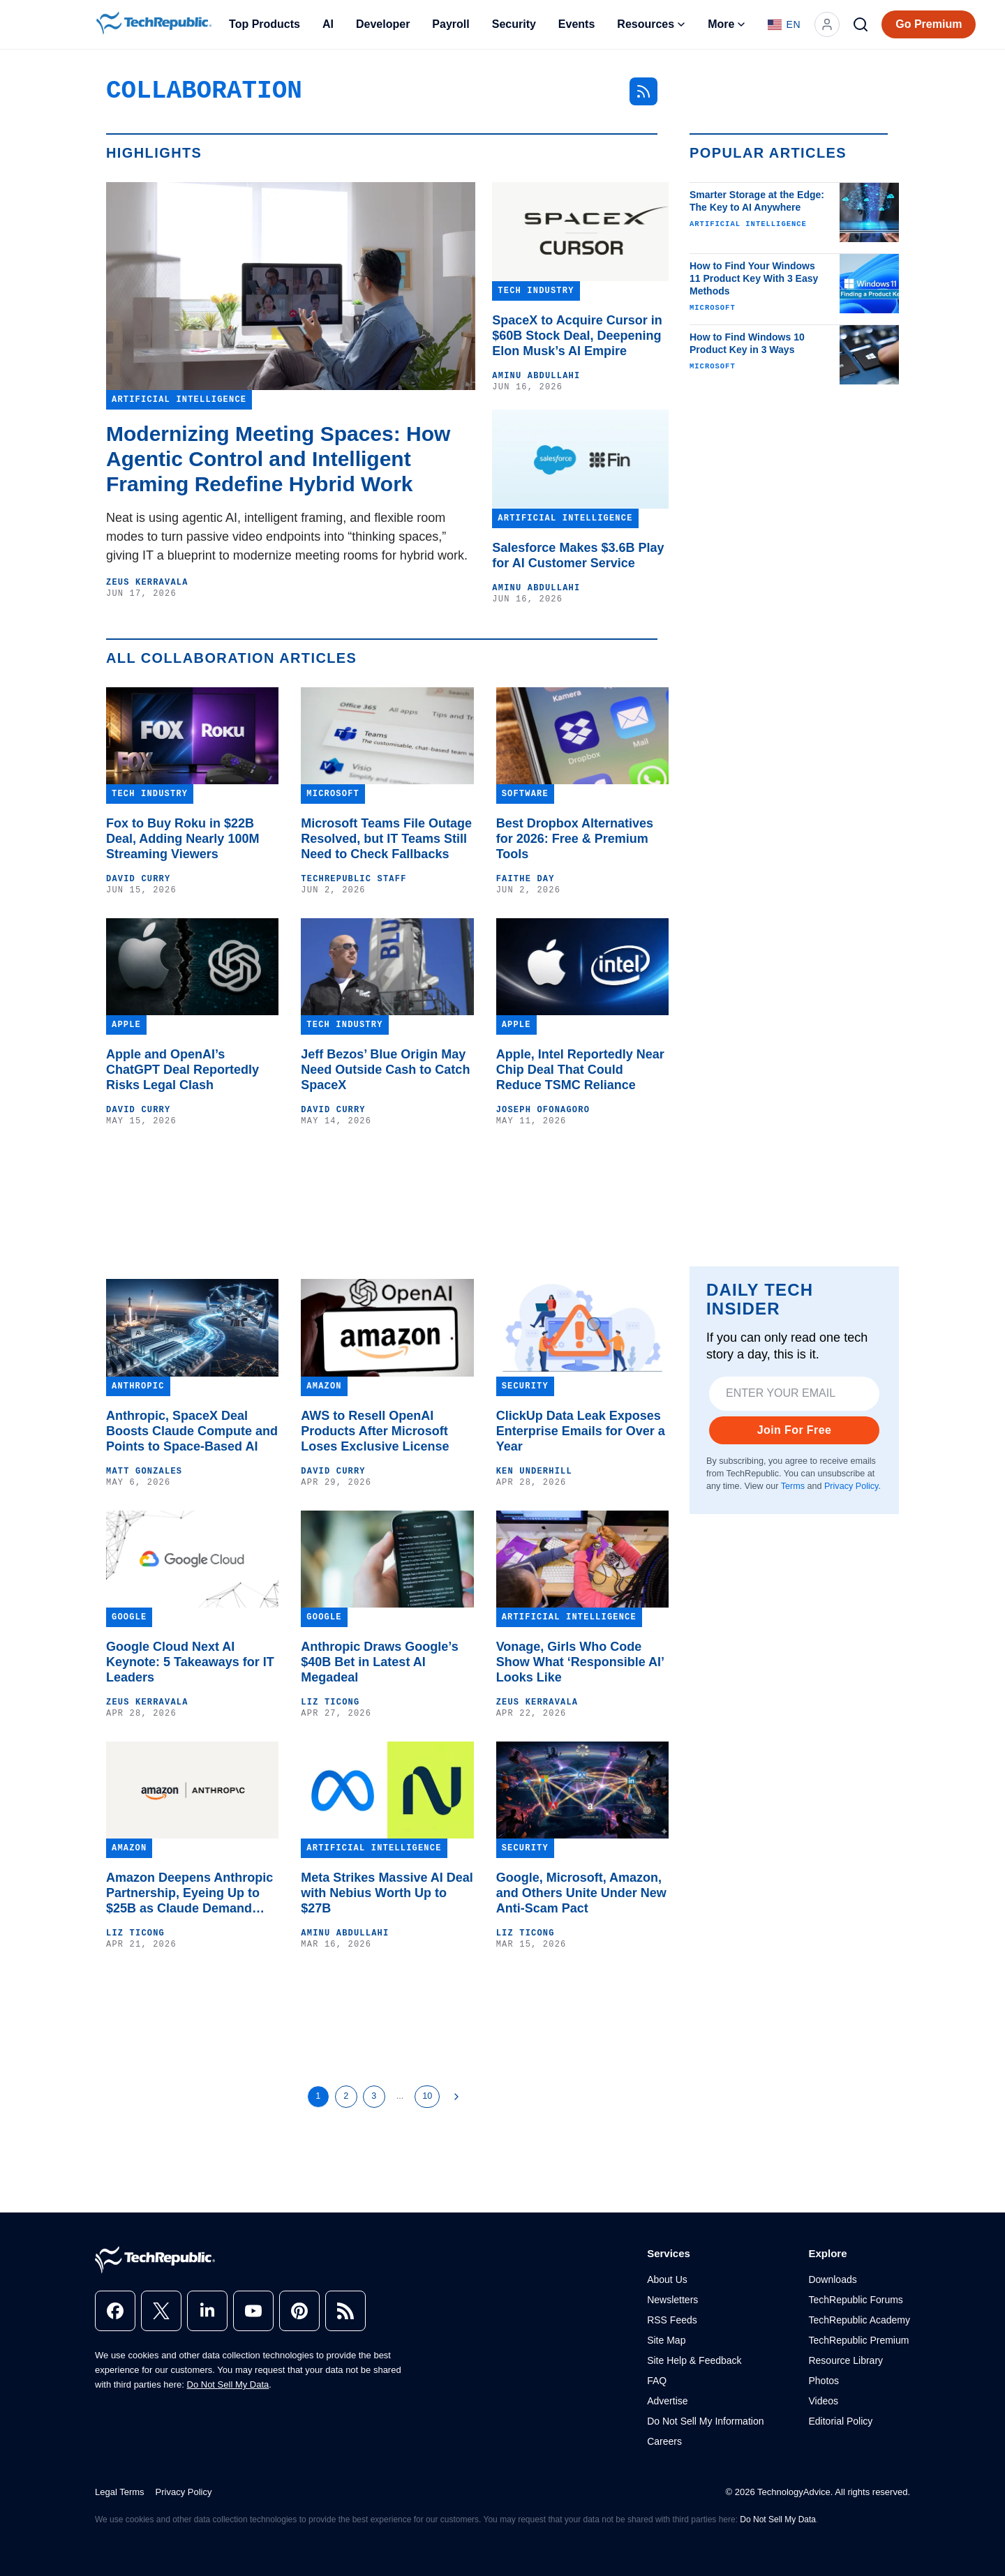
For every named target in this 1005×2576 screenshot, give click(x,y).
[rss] (345, 2311)
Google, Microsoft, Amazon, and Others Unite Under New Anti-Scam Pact (581, 1893)
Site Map (666, 2340)
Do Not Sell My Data (228, 2384)
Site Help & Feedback (694, 2360)
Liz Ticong (330, 1702)
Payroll (450, 24)
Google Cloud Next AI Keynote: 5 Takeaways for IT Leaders (190, 1662)
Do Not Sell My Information (705, 2421)
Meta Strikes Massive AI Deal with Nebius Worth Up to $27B (386, 1893)
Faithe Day (525, 879)
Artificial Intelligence (748, 224)
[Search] (860, 24)
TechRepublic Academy (859, 2320)
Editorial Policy (840, 2421)
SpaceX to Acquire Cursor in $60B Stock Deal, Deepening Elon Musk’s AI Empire (577, 335)
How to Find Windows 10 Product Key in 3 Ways (747, 343)
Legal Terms (119, 2492)
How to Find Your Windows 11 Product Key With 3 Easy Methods (754, 278)
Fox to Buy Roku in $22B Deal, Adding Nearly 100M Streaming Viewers (182, 838)
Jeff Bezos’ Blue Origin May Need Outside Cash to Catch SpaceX (385, 1069)
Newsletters (672, 2299)
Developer (383, 24)
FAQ (657, 2380)
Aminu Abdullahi (536, 376)
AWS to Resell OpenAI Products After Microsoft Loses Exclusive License (375, 1431)
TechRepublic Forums (855, 2299)
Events (576, 24)
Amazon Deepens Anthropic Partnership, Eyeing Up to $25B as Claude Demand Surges (189, 1893)
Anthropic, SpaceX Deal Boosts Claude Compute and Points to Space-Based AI (192, 1431)
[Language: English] (784, 24)
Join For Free (794, 1430)
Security (514, 24)
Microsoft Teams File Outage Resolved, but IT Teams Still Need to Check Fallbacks (386, 838)
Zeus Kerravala (147, 582)
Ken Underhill (534, 1471)
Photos (823, 2380)
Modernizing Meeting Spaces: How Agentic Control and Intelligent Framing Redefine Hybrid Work (278, 458)
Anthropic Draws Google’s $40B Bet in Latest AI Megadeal (379, 1662)
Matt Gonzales (144, 1471)
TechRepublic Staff (353, 879)
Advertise (667, 2400)
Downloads (832, 2279)
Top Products (264, 24)
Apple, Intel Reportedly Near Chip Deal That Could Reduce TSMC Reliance (580, 1069)
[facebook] (115, 2311)
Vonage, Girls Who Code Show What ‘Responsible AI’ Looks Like (580, 1662)
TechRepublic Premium (858, 2340)
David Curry (138, 879)
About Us (667, 2279)
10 (427, 2096)
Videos (823, 2400)
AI (328, 24)
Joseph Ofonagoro (543, 1110)
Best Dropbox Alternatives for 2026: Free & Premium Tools (574, 838)
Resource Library (845, 2360)
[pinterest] (299, 2311)
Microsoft (713, 308)
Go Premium (928, 24)
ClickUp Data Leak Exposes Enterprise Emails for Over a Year (580, 1431)
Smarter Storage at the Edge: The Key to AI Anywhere (757, 201)
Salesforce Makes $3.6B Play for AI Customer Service (578, 555)
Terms (793, 1486)
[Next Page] (456, 2096)
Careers (664, 2441)
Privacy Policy (851, 1486)
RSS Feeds (672, 2320)
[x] (161, 2311)
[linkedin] (207, 2311)
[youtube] (253, 2311)
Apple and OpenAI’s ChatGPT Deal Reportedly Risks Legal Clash (182, 1069)
